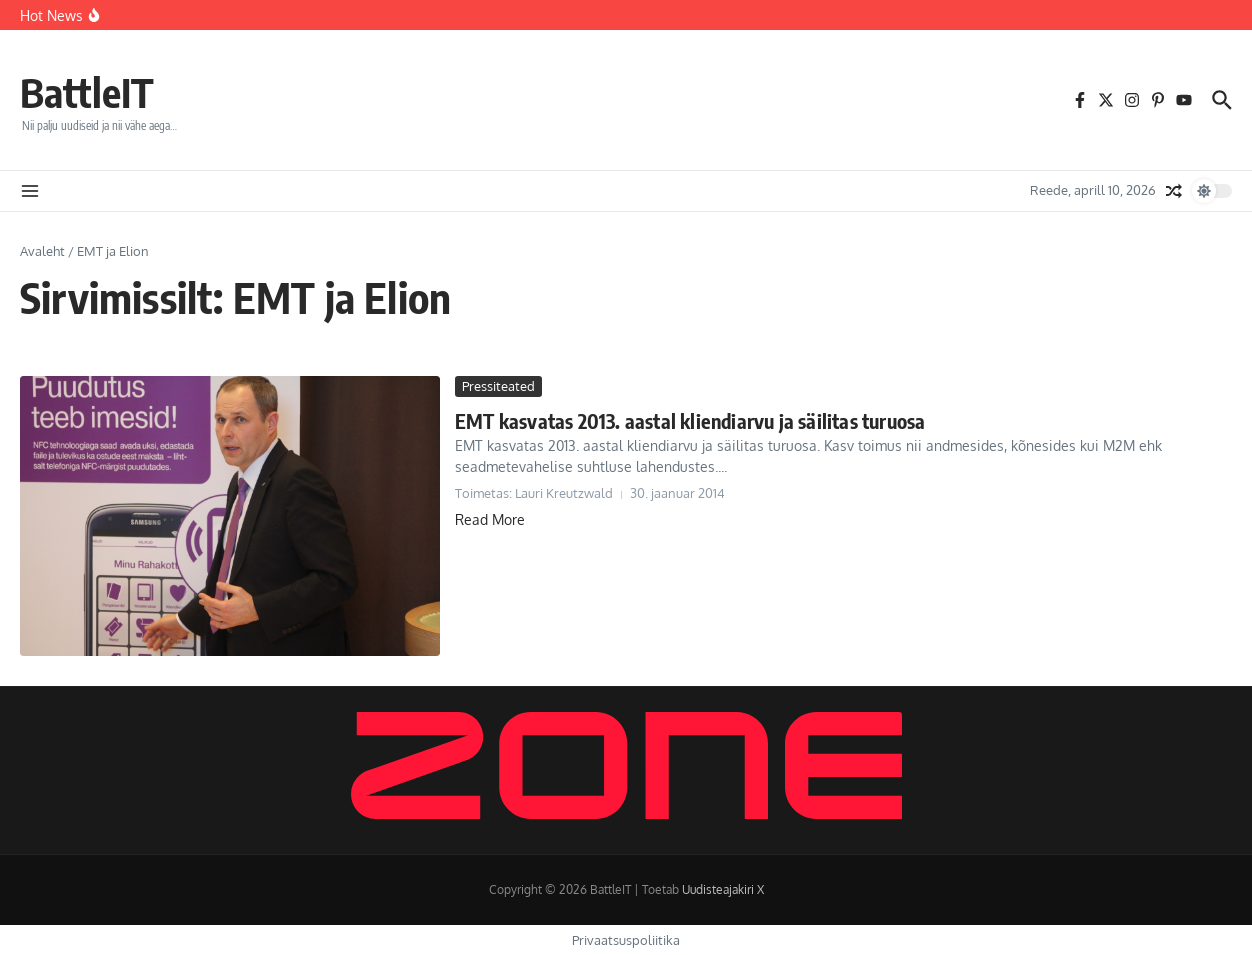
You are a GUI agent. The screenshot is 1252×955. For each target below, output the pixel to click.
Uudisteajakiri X (723, 889)
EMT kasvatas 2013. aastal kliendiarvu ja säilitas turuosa (690, 420)
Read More (490, 519)
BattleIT (87, 92)
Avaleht (42, 251)
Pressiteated (498, 386)
